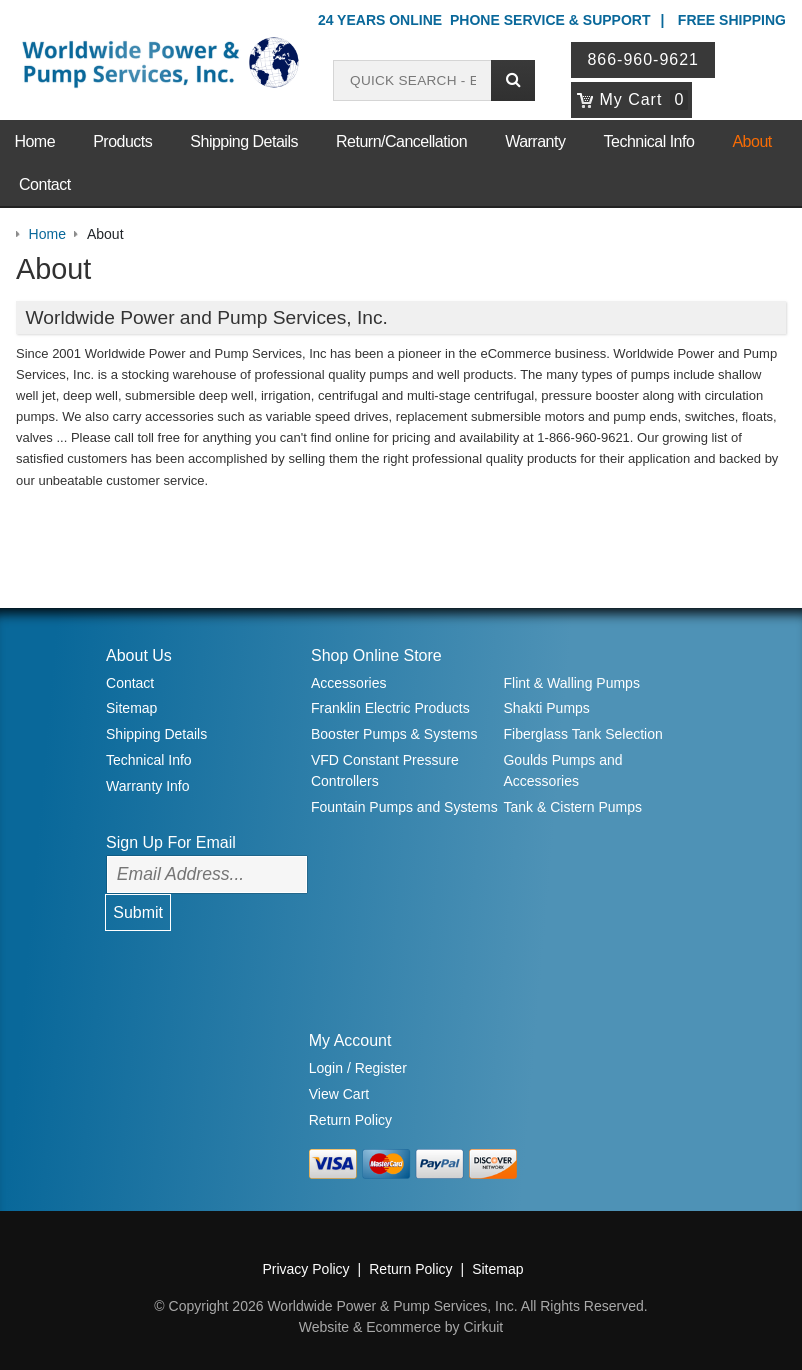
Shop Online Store (376, 655)
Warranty (535, 141)
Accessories (348, 683)
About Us (139, 655)
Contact (45, 184)
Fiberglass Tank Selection (582, 734)
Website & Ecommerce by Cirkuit (401, 1327)
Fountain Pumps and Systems (404, 807)
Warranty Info (148, 786)
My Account (350, 1040)
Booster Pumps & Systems (394, 734)
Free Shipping (732, 20)
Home (34, 141)
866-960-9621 (643, 59)
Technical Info (649, 141)
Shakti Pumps (546, 708)
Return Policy (350, 1120)
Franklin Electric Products (390, 708)
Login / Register (358, 1068)
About (751, 141)
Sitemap (131, 708)
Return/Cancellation (401, 141)
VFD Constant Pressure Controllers (385, 770)
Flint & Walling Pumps (571, 683)
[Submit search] (513, 80)
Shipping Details (244, 141)
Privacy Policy (305, 1269)
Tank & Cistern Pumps (572, 807)
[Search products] (412, 80)
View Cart (339, 1094)
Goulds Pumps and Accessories (562, 770)
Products (122, 141)
